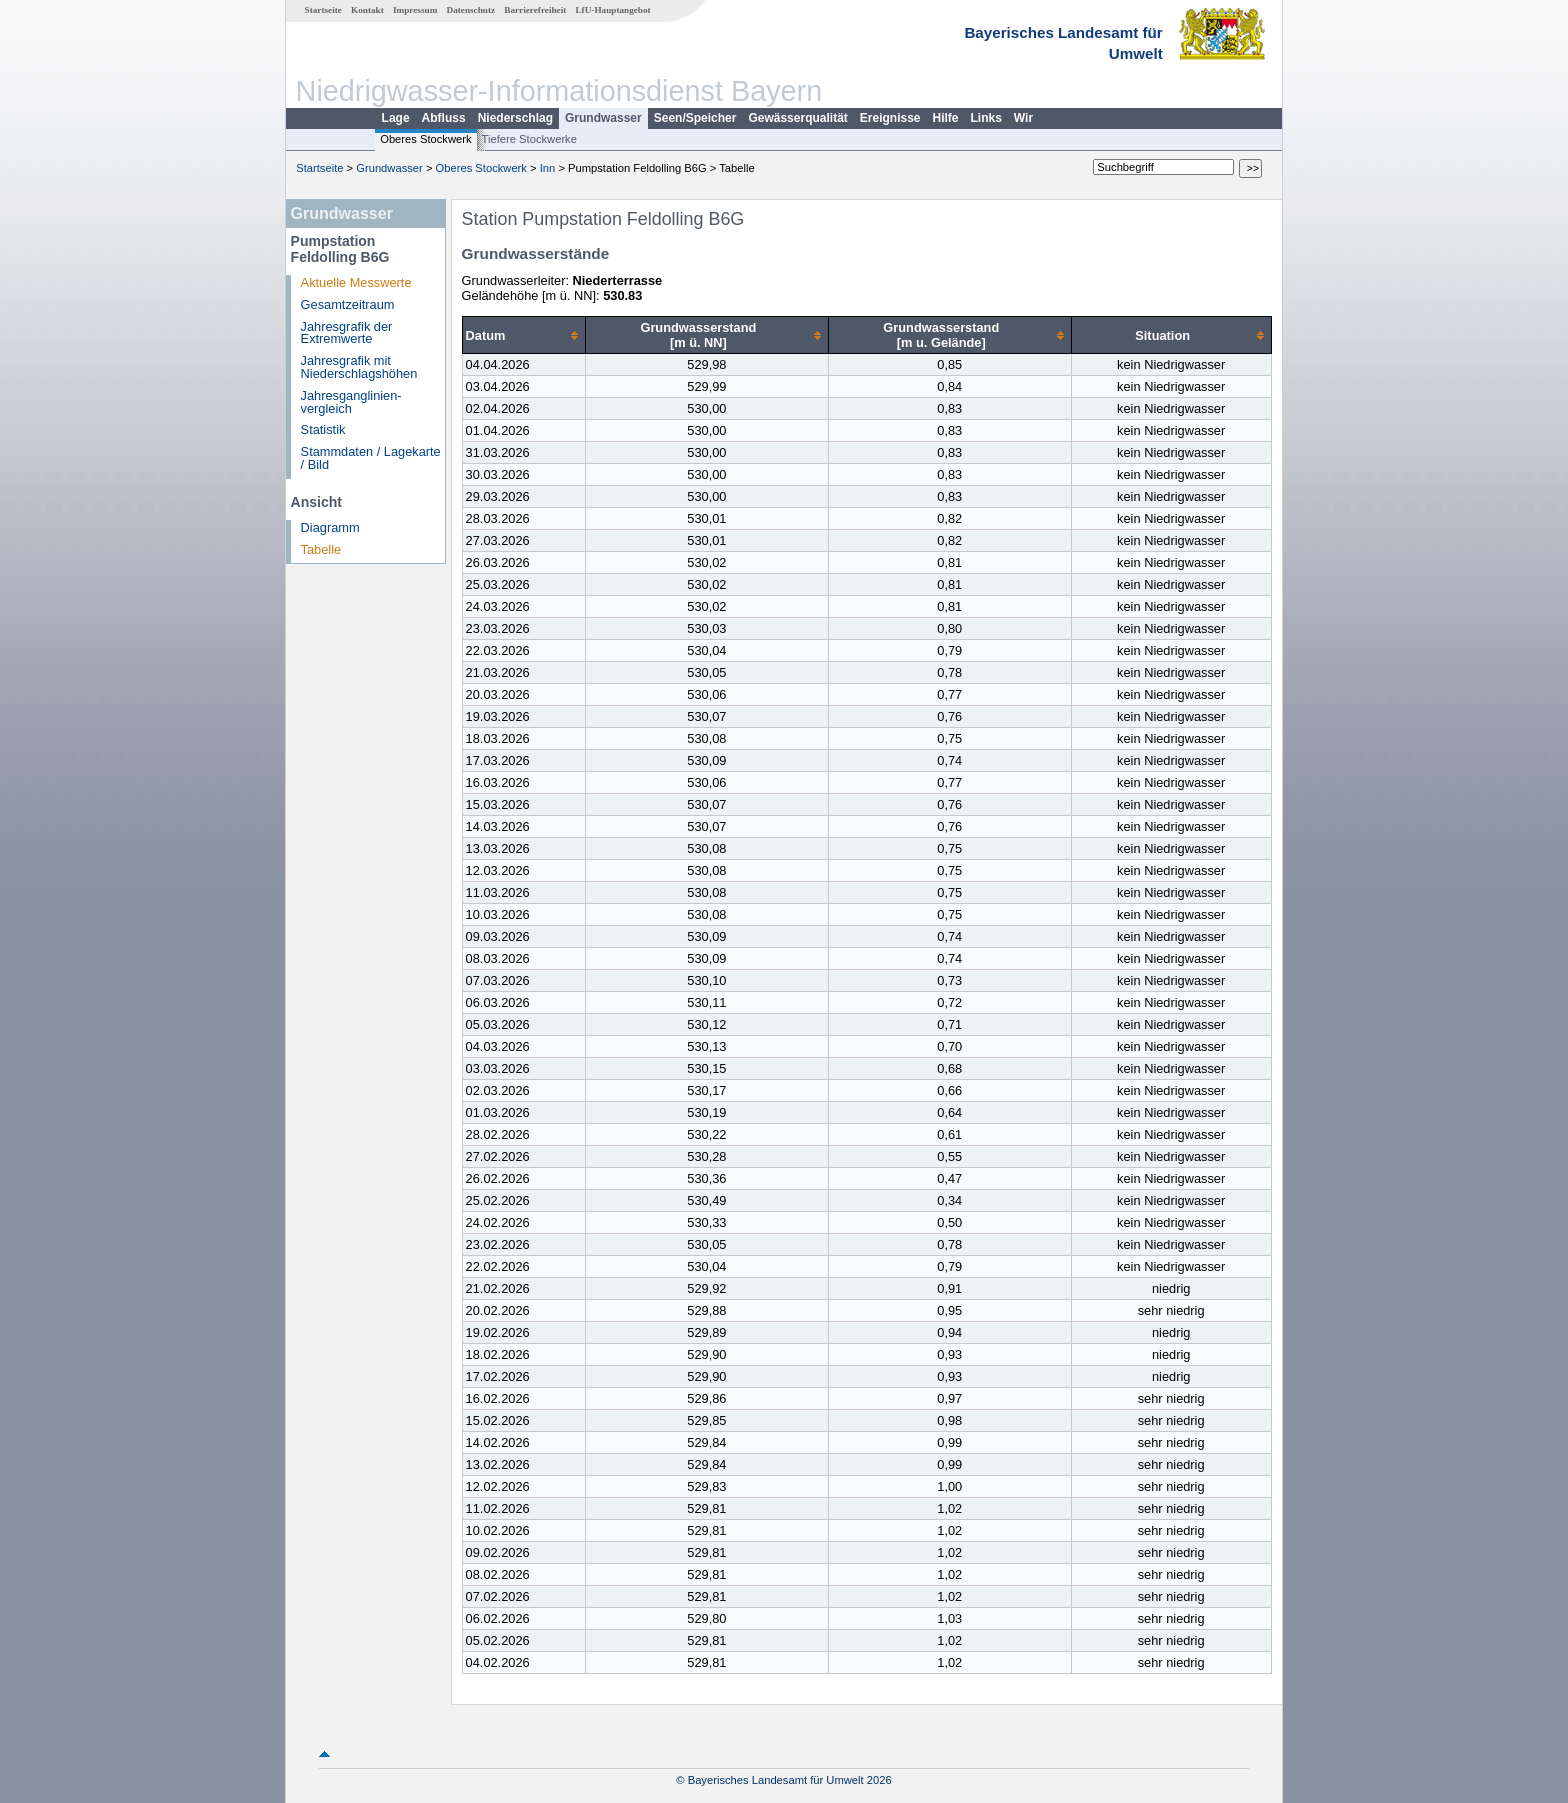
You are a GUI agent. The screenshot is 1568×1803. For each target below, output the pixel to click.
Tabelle (321, 549)
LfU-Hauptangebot (612, 10)
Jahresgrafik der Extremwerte (347, 333)
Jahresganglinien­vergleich (351, 402)
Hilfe (946, 118)
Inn (548, 168)
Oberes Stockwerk (425, 139)
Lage (396, 118)
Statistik (323, 429)
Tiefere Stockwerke (529, 139)
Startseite (323, 10)
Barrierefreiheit (535, 10)
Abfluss (444, 118)
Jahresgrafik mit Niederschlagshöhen (359, 367)
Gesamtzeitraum (348, 304)
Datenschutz (471, 10)
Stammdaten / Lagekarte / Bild (371, 458)
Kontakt (367, 10)
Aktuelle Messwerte (356, 282)
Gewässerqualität (797, 118)
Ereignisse (890, 118)
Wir (1023, 118)
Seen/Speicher (695, 118)
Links (986, 118)
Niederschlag (515, 118)
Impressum (415, 10)
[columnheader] (523, 335)
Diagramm (330, 527)
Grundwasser (603, 118)
